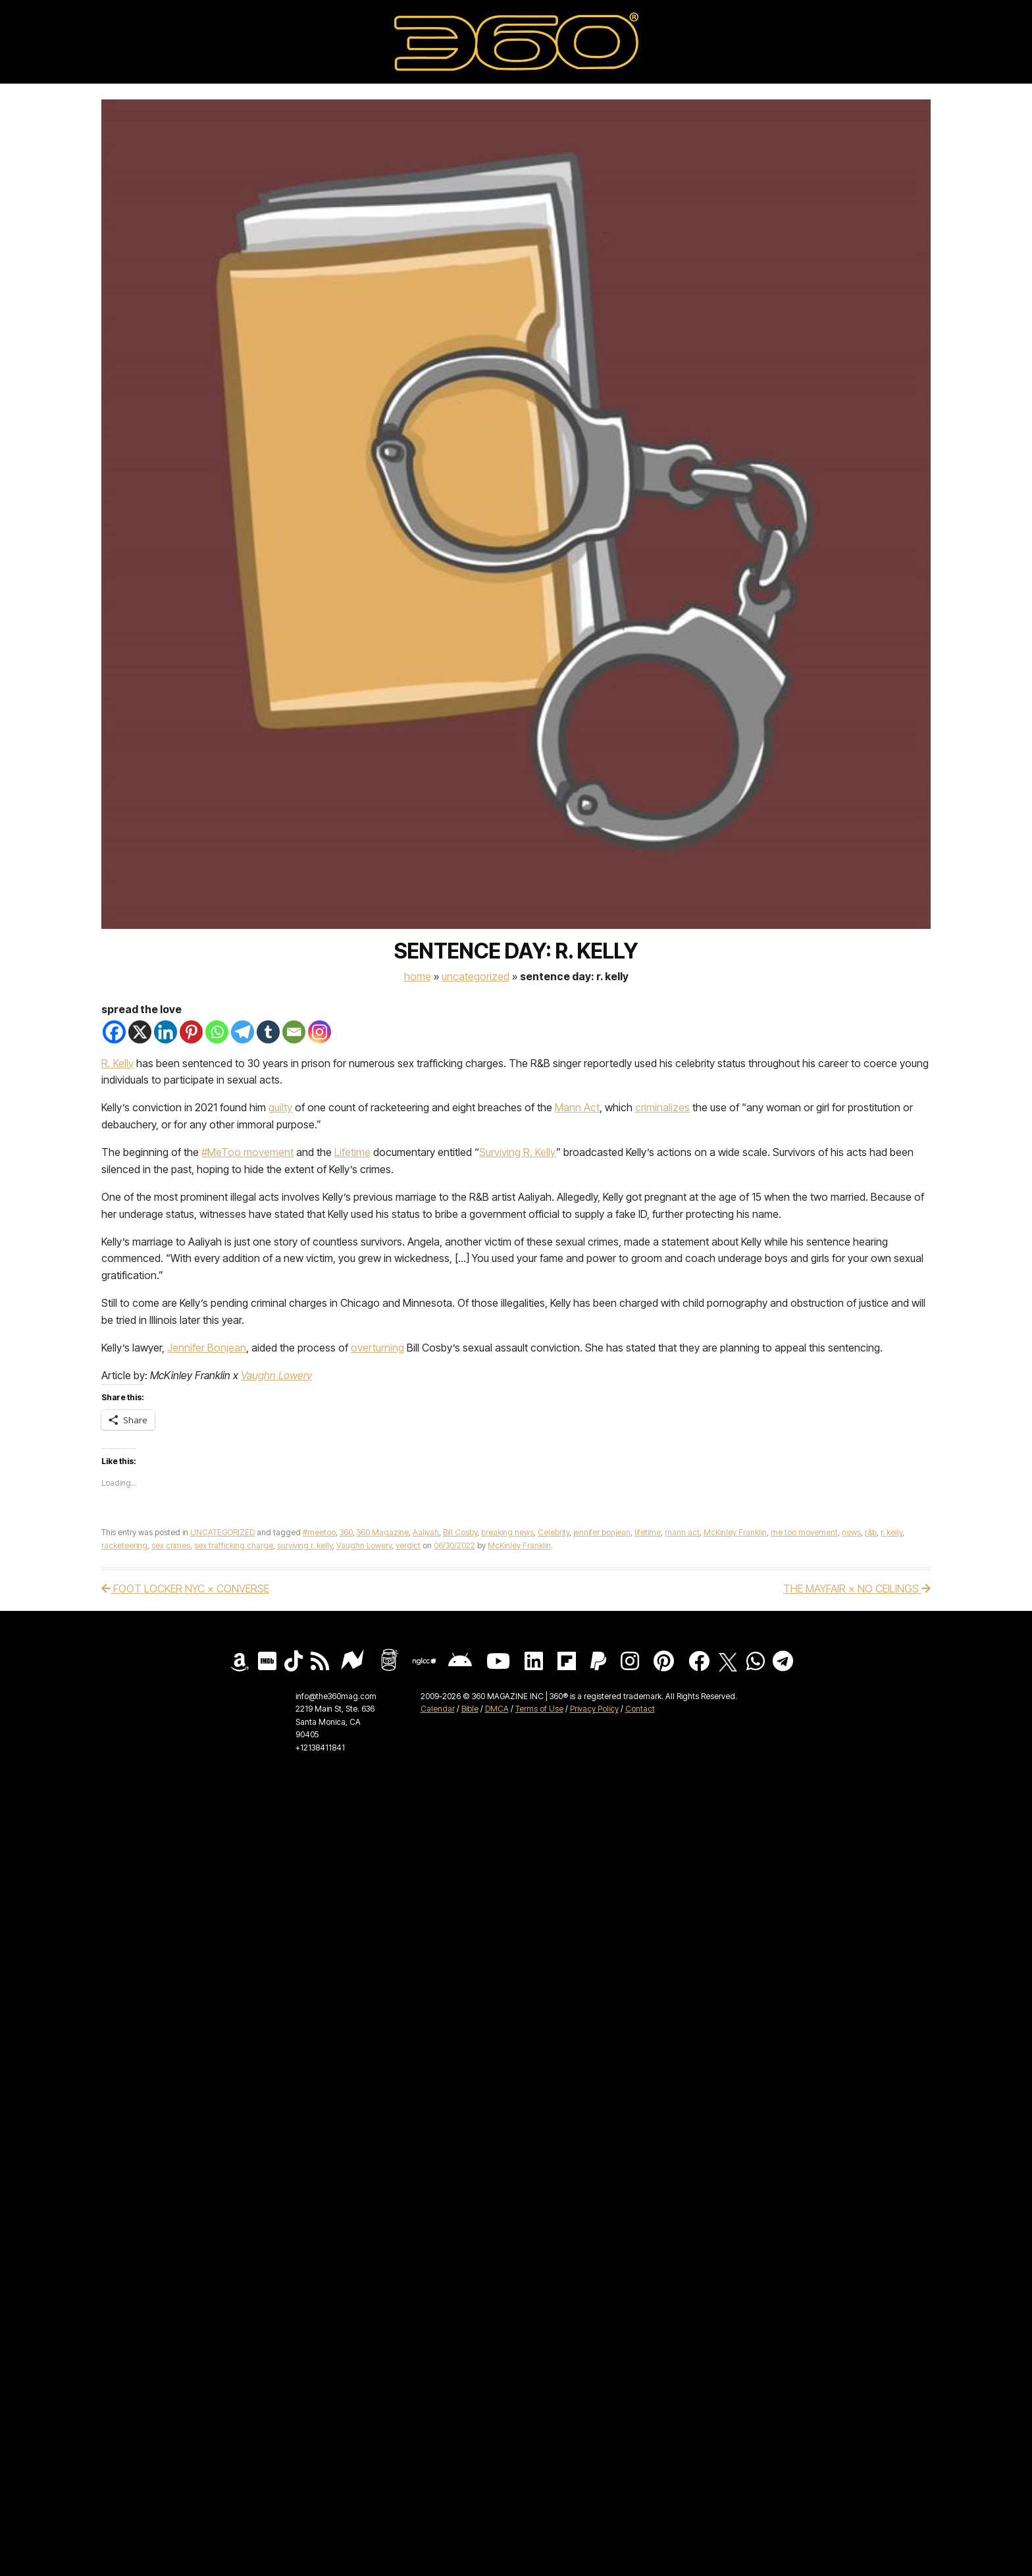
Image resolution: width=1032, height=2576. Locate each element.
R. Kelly (117, 1063)
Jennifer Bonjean (206, 1347)
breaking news (507, 1532)
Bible (469, 1709)
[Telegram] (242, 1031)
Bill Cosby (460, 1532)
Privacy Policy (594, 1709)
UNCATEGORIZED (475, 976)
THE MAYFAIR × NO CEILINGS (857, 1588)
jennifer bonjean (602, 1532)
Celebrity (553, 1532)
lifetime (647, 1532)
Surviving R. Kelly (517, 1152)
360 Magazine (383, 1532)
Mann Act (577, 1107)
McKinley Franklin (735, 1532)
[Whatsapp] (216, 1031)
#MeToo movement (247, 1152)
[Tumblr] (268, 1031)
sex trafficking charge (233, 1545)
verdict (408, 1545)
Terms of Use (539, 1709)
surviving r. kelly (304, 1545)
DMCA (497, 1709)
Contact (640, 1709)
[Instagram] (319, 1031)
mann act (682, 1532)
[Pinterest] (191, 1031)
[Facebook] (114, 1031)
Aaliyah (426, 1532)
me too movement (804, 1532)
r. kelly (891, 1532)
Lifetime (352, 1152)
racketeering (124, 1545)
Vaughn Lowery (276, 1375)
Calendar (438, 1709)
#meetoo (319, 1532)
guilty (280, 1107)
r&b (871, 1532)
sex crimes (170, 1545)
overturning (377, 1347)
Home (417, 976)
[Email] (293, 1031)
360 (346, 1532)
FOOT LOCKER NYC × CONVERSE (185, 1588)
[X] (139, 1031)
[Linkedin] (165, 1031)
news (851, 1532)
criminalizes (662, 1107)
